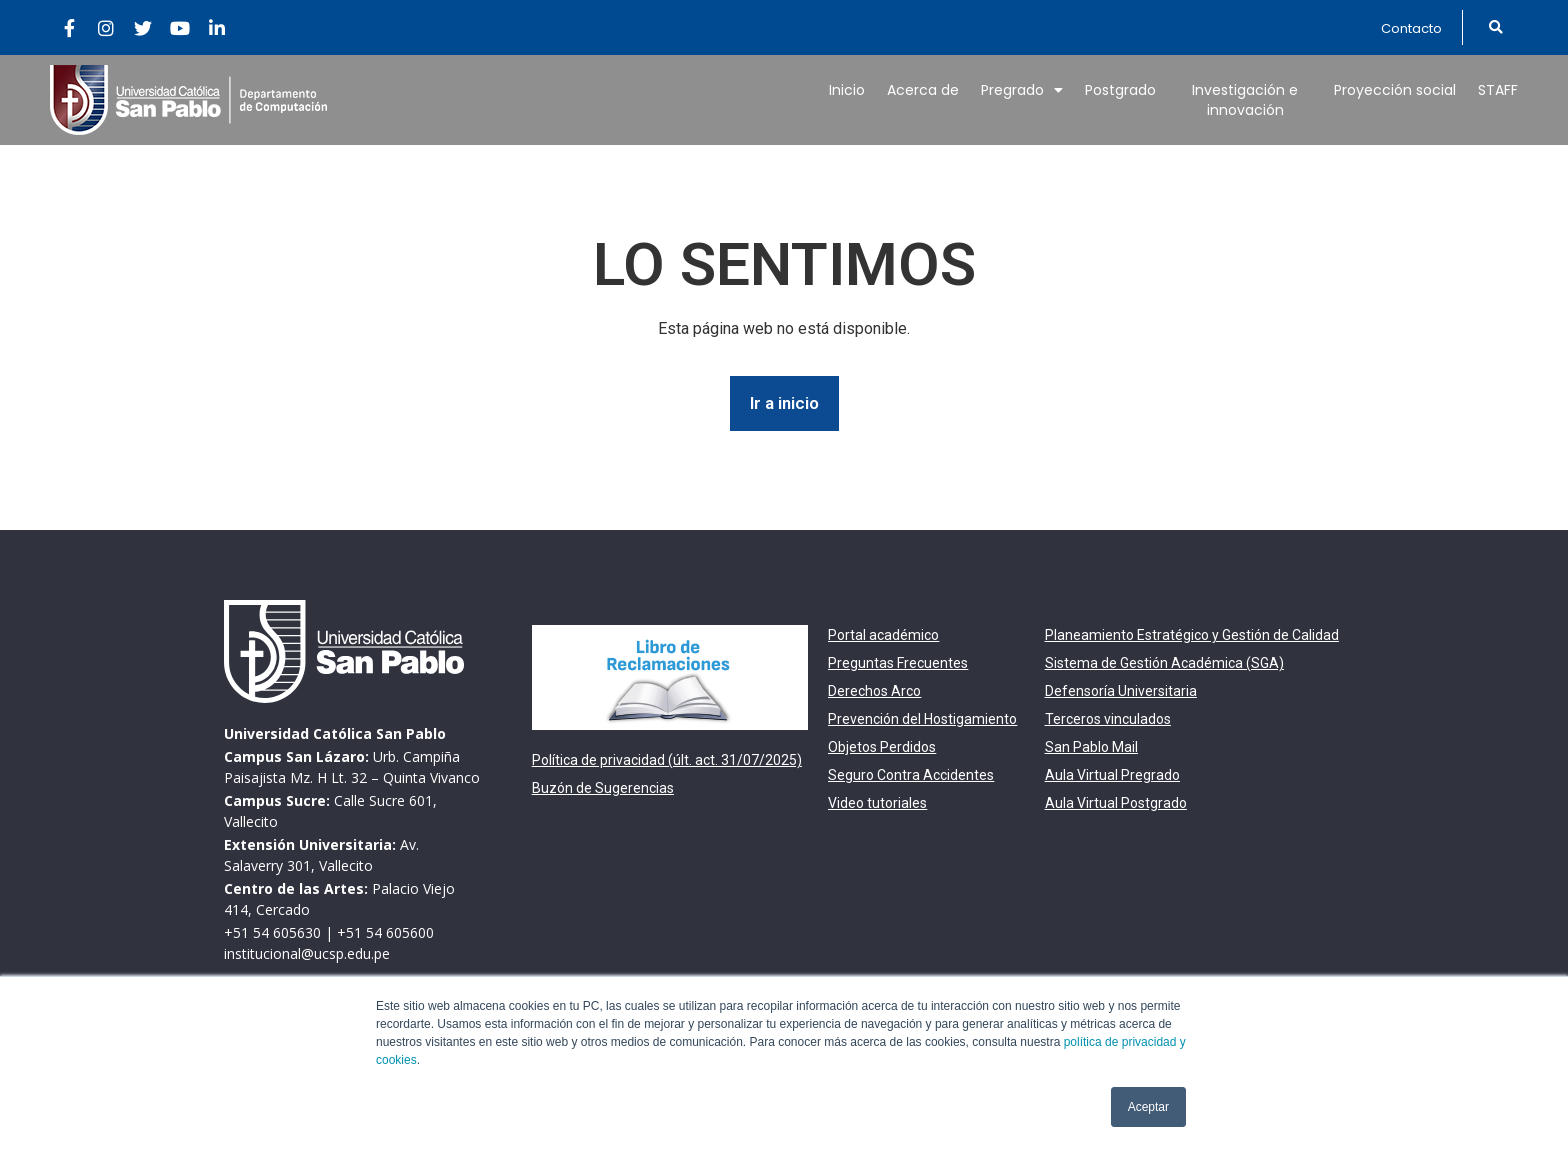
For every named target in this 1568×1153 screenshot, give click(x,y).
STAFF (1498, 90)
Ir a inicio (784, 403)
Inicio (847, 90)
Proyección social (1395, 90)
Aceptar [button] (1148, 1107)
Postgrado (1120, 90)
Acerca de (923, 90)
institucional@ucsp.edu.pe (307, 953)
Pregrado (1022, 90)
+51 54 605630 (272, 932)
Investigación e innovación (1245, 100)
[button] (1411, 28)
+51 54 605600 (385, 932)
